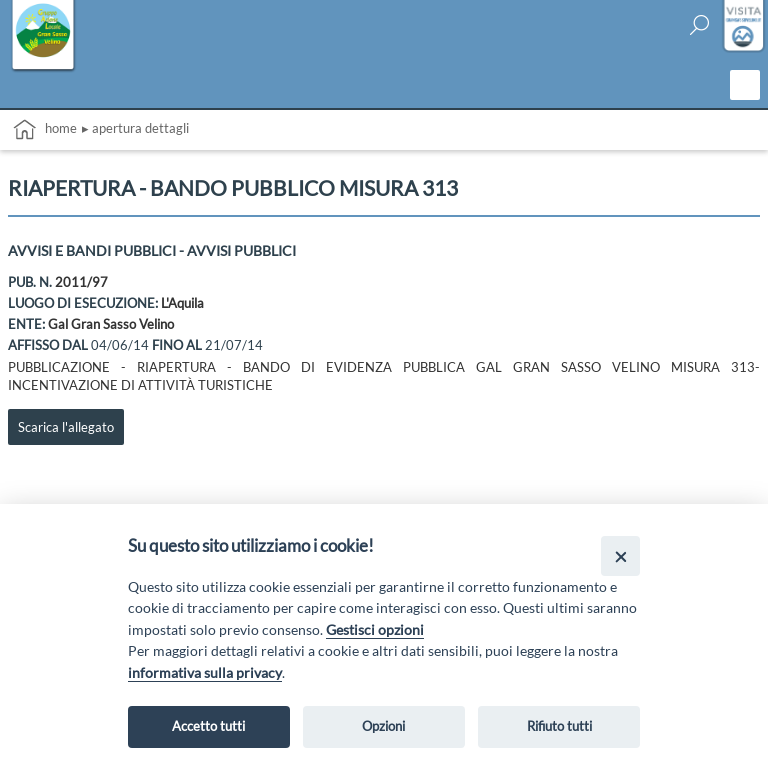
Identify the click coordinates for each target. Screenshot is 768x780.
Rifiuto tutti (559, 726)
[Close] (620, 555)
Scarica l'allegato (66, 427)
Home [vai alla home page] (45, 129)
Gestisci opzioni (375, 629)
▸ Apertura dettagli (135, 128)
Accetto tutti (208, 726)
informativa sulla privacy (205, 672)
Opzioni (383, 726)
